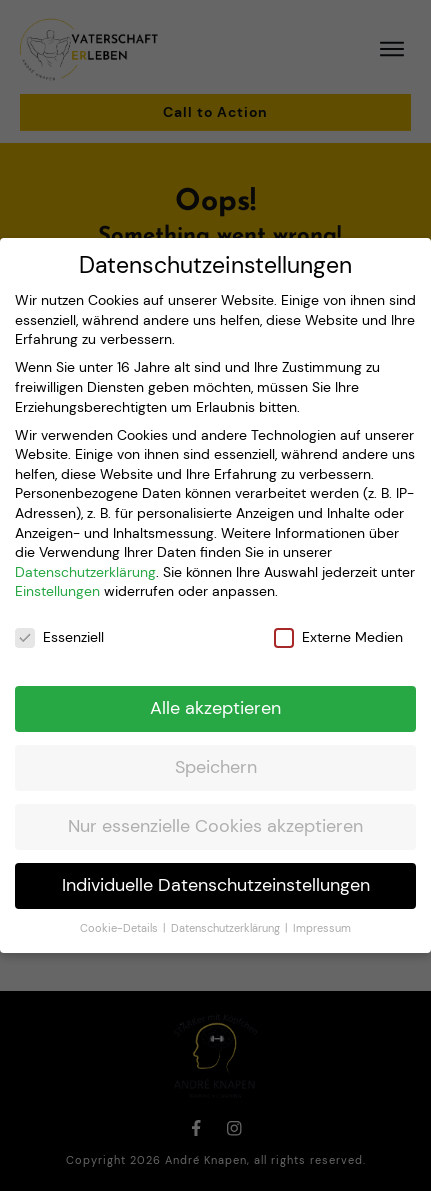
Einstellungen (57, 574)
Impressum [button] (322, 910)
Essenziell (59, 620)
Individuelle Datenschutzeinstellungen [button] (216, 868)
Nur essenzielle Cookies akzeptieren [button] (215, 809)
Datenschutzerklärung (85, 554)
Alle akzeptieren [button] (215, 691)
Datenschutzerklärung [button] (227, 910)
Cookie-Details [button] (120, 910)
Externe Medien (338, 620)
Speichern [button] (216, 750)
